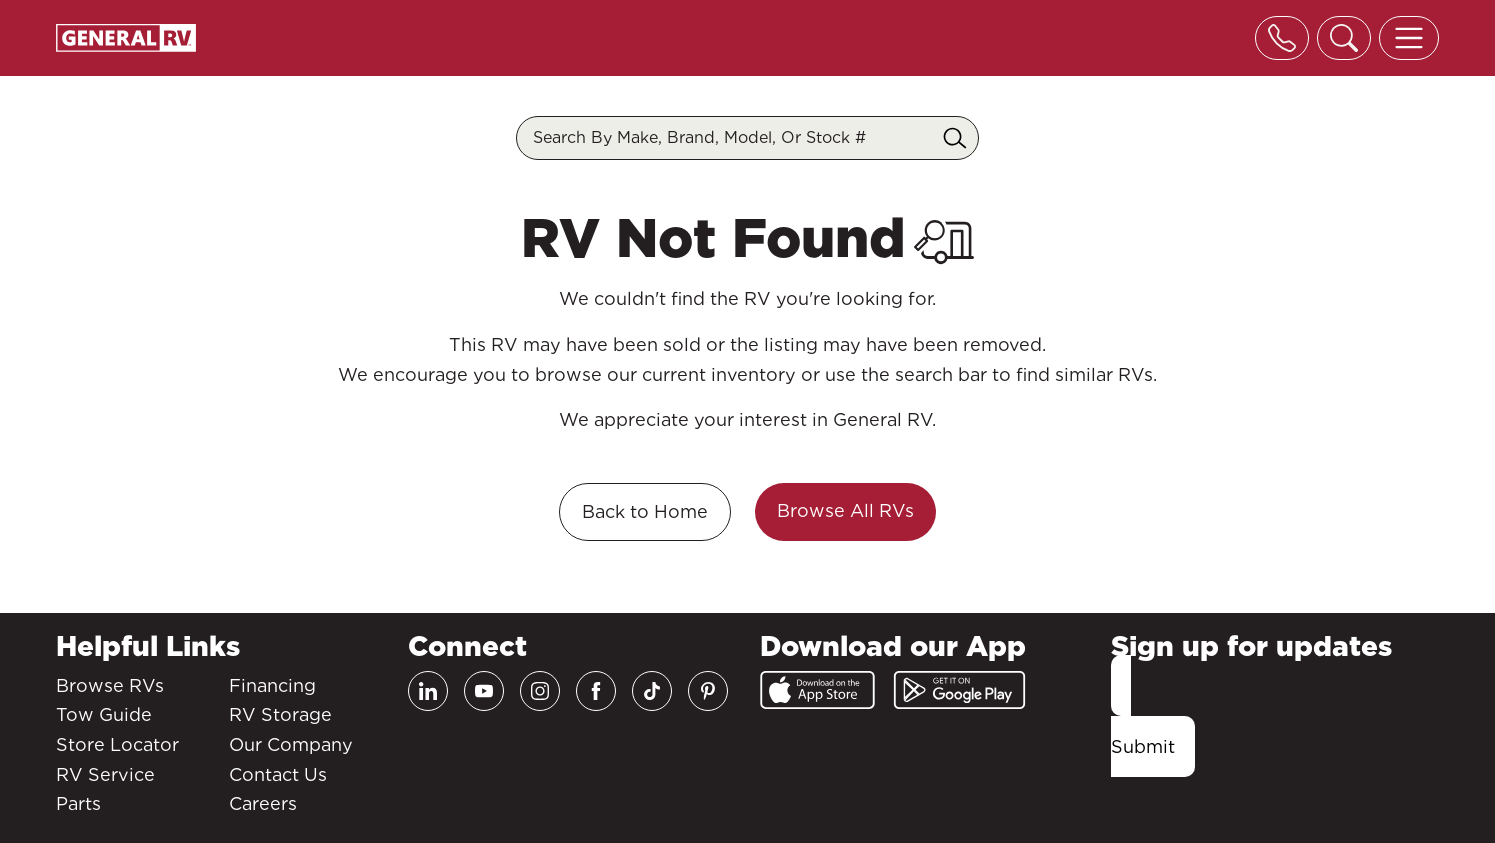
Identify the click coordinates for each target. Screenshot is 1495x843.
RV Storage (280, 714)
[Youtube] (484, 691)
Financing (272, 685)
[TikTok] (652, 691)
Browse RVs (110, 685)
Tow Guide (104, 714)
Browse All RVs (845, 510)
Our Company (291, 744)
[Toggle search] (1344, 38)
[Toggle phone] (1282, 38)
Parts (78, 803)
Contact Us (278, 774)
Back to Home (645, 511)
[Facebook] (596, 691)
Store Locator (117, 744)
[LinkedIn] (428, 691)
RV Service (105, 774)
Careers (263, 803)
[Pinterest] (708, 691)
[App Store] (817, 690)
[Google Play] (959, 690)
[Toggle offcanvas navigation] (1409, 38)
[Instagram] (540, 691)
